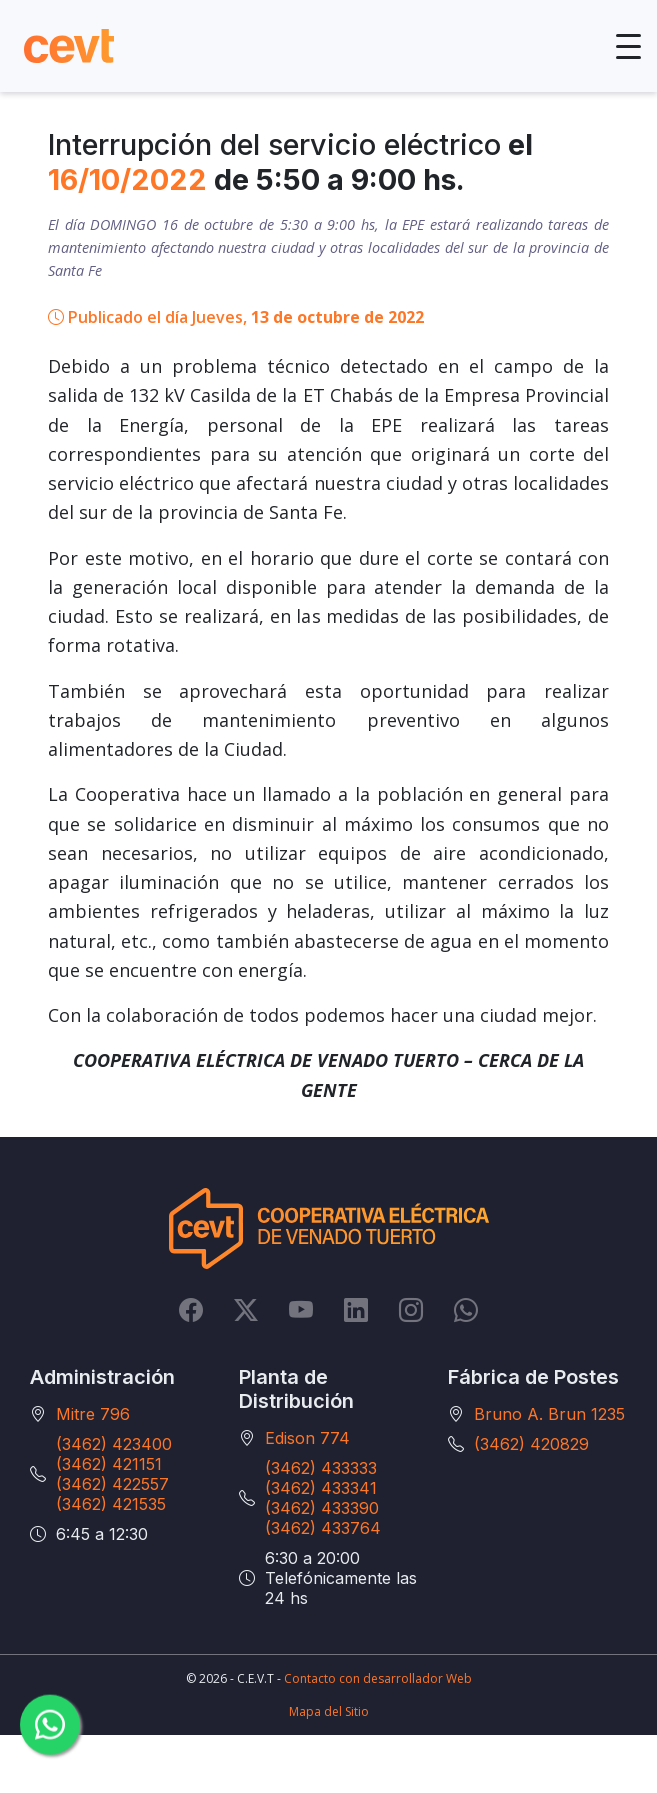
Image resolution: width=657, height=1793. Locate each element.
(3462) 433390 (322, 1508)
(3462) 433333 (321, 1468)
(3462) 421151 (109, 1464)
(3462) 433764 (323, 1528)
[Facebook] (191, 1310)
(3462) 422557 (112, 1484)
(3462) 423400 (114, 1444)
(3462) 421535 (111, 1504)
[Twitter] (246, 1310)
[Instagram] (411, 1310)
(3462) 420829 (531, 1444)
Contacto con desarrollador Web (378, 1678)
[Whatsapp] (466, 1310)
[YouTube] (301, 1310)
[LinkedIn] (356, 1310)
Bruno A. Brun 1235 (549, 1414)
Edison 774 (307, 1438)
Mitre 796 (93, 1414)
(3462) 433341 (321, 1488)
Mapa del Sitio (329, 1711)
